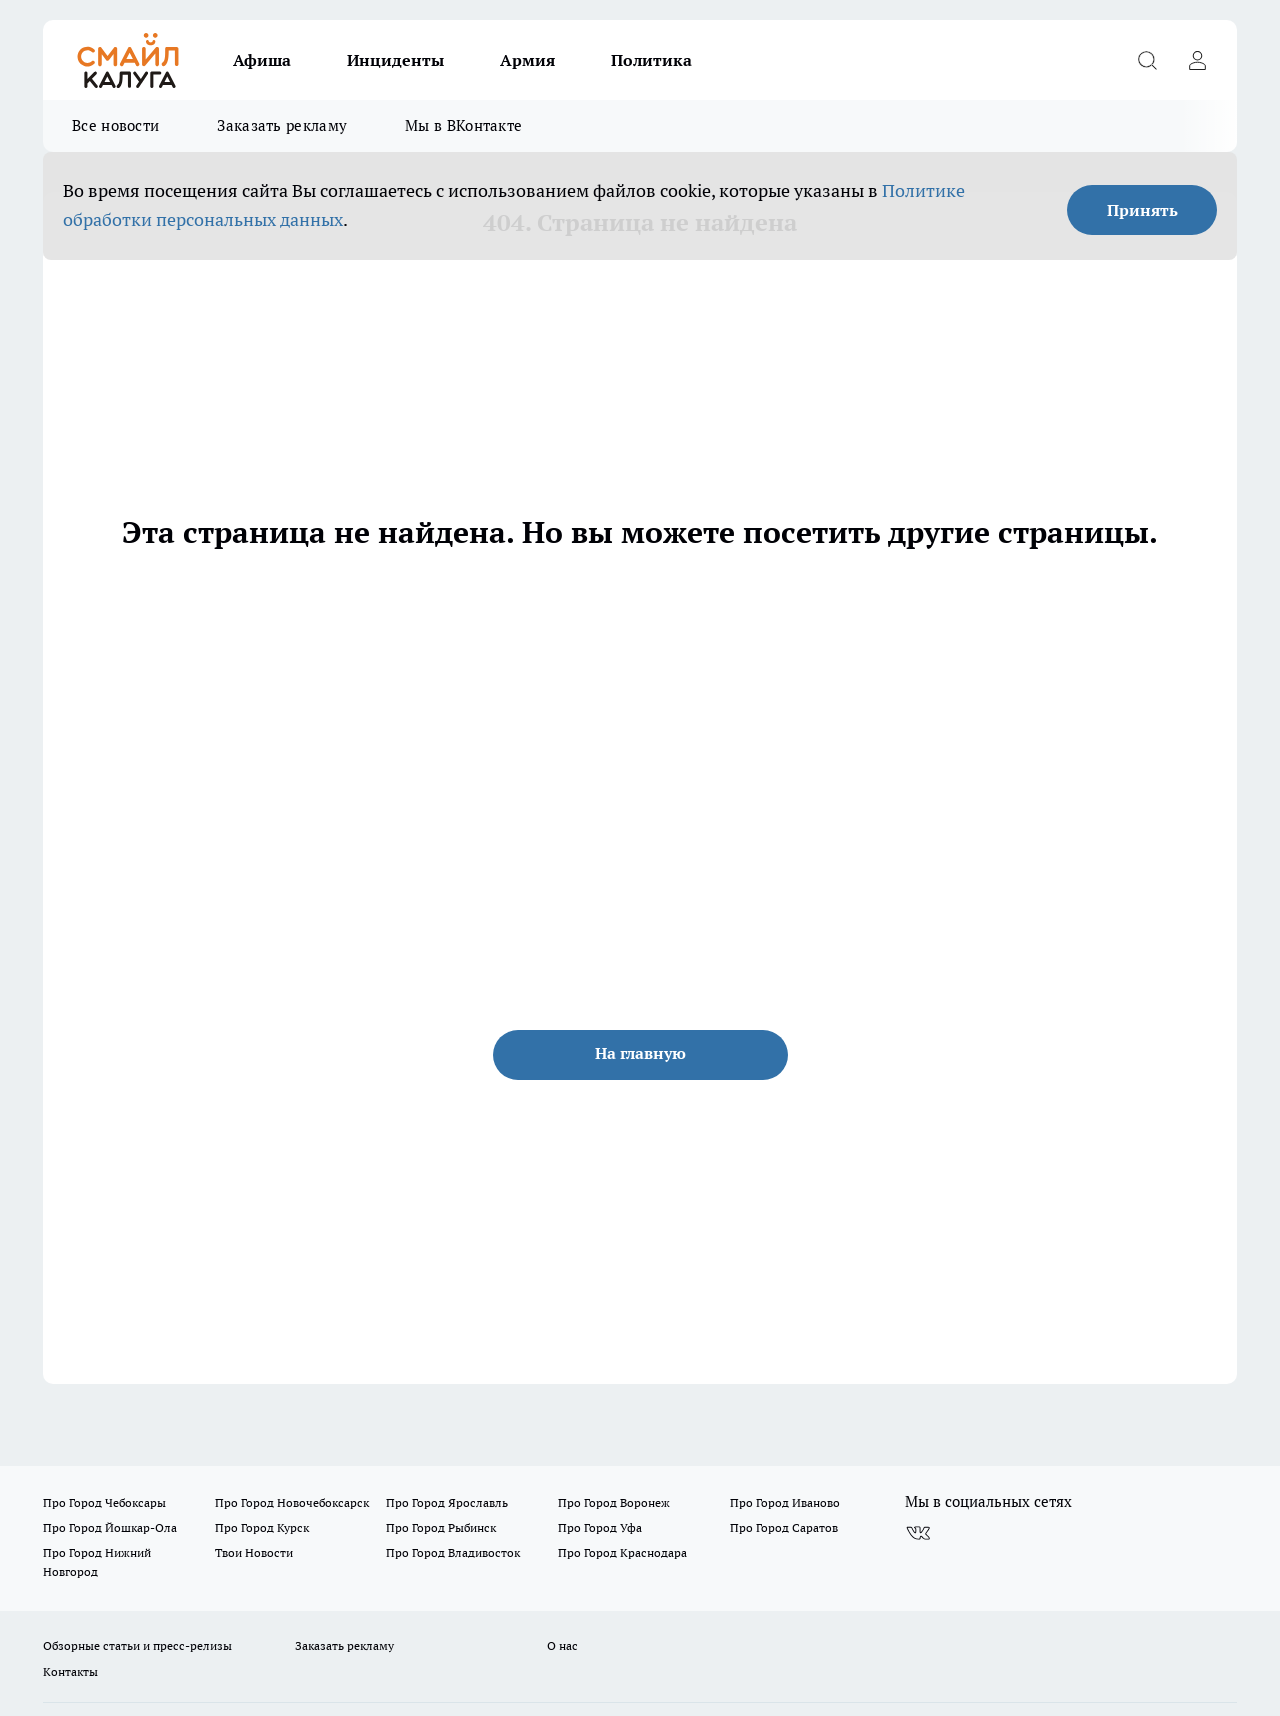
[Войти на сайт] (1197, 60)
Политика (651, 60)
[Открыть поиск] (1147, 60)
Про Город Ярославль (447, 1502)
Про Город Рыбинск (441, 1527)
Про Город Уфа (600, 1527)
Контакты (70, 1671)
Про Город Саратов (784, 1527)
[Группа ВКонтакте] (918, 1534)
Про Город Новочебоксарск (292, 1502)
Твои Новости (254, 1552)
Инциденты (395, 60)
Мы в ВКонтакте (463, 125)
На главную (640, 1053)
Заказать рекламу (282, 125)
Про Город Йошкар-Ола (110, 1527)
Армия (527, 60)
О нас (562, 1645)
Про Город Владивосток (453, 1552)
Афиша (262, 60)
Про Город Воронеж (614, 1502)
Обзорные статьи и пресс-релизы (137, 1645)
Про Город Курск (262, 1527)
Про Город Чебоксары (104, 1502)
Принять (1142, 210)
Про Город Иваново (785, 1502)
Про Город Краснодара (622, 1552)
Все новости (115, 125)
